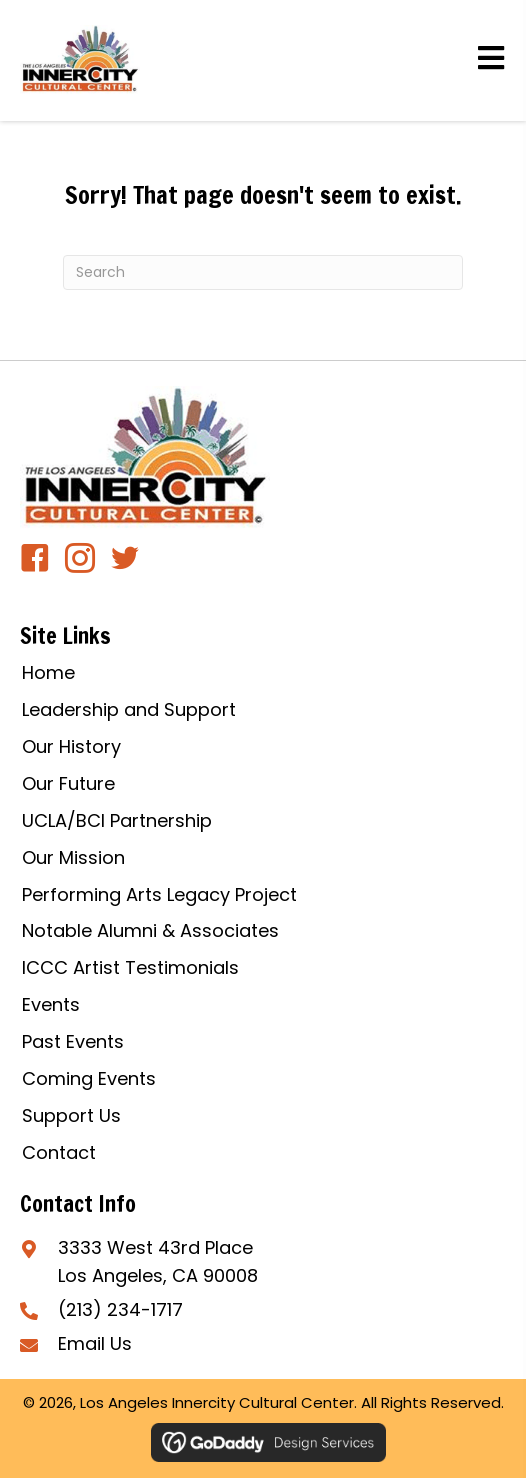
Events (51, 1004)
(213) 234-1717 (120, 1309)
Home (48, 672)
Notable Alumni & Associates (150, 930)
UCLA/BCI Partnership (117, 820)
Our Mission (73, 857)
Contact (59, 1152)
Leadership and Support (129, 709)
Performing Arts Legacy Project (159, 894)
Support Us (71, 1115)
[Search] (263, 272)
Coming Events (89, 1078)
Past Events (73, 1041)
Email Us (95, 1343)
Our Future (68, 783)
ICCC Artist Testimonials (130, 967)
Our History (71, 746)
